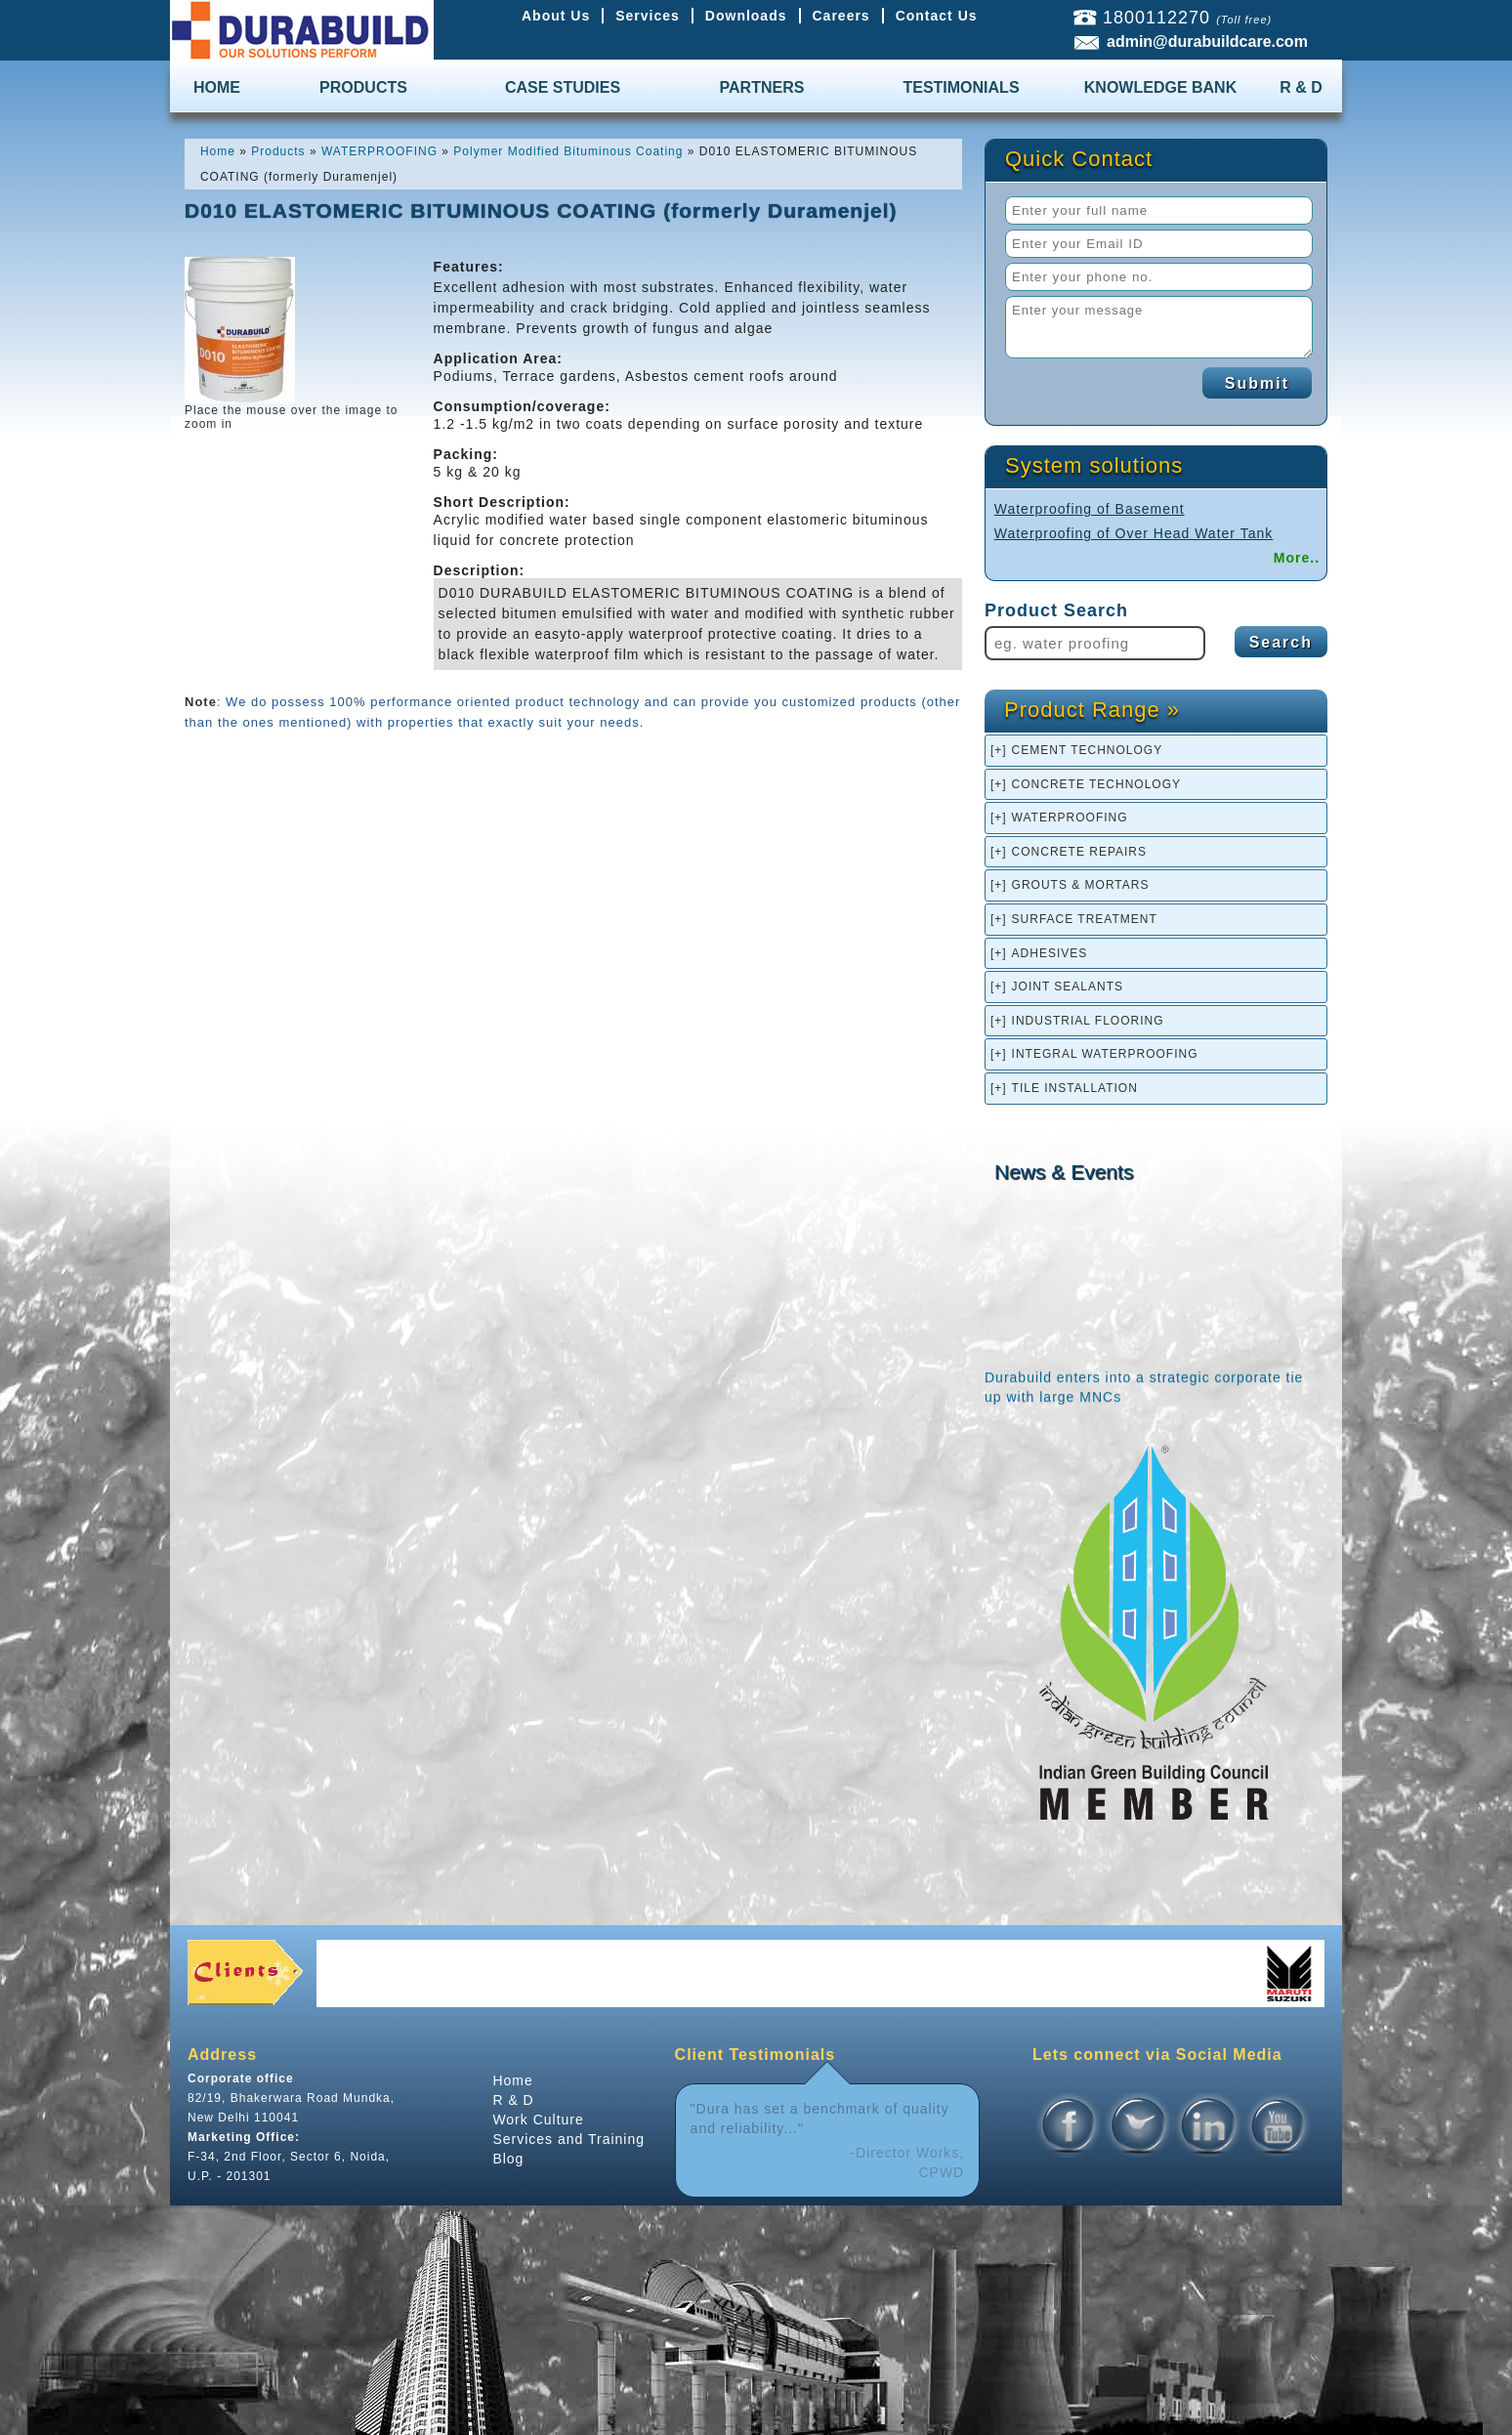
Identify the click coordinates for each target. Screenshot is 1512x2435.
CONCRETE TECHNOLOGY (1096, 784)
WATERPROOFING (1070, 817)
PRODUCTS (363, 87)
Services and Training (568, 2139)
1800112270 (1156, 17)
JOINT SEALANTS (1067, 986)
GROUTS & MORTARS (1081, 885)
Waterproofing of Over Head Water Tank (1133, 533)
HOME (216, 87)
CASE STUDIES (562, 87)
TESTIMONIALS (961, 87)
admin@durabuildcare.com (1207, 41)
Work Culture (537, 2119)
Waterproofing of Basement (1089, 509)
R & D (1301, 87)
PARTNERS (762, 87)
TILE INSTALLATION (1075, 1088)
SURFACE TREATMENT (1084, 919)
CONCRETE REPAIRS (1079, 852)
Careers (841, 15)
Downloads (746, 15)
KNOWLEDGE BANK (1160, 87)
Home (512, 2080)
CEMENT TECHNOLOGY (1087, 750)
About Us (556, 15)
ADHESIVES (1050, 953)
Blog (508, 2158)
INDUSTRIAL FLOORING (1088, 1021)
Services (647, 15)
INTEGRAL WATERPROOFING (1105, 1054)
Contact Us (937, 15)
